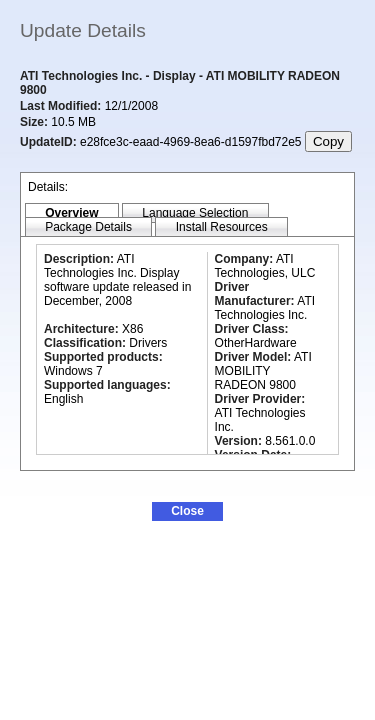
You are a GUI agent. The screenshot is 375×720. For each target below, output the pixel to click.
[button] (187, 511)
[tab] (72, 213)
